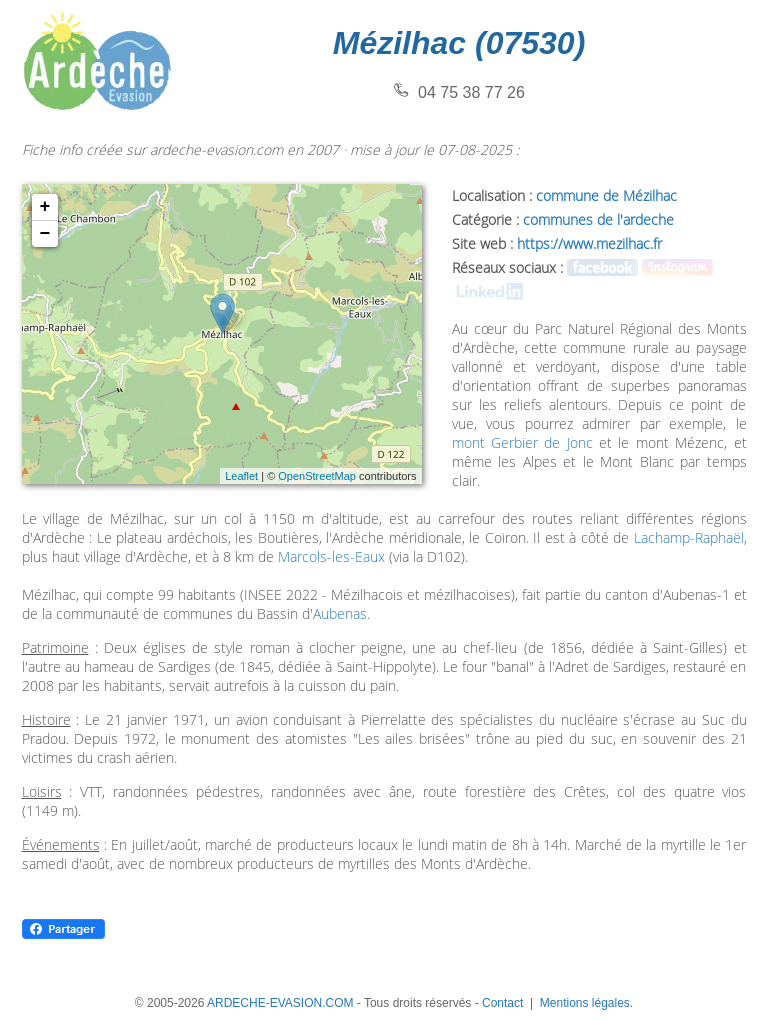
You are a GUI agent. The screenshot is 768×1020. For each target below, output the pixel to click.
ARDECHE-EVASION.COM (280, 1003)
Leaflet (241, 476)
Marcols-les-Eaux (331, 556)
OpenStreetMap (317, 476)
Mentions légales (585, 1003)
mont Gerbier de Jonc (522, 442)
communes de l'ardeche (598, 219)
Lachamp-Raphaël (689, 537)
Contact (502, 1003)
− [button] (45, 234)
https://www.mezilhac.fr (589, 243)
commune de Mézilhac (606, 195)
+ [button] (45, 207)
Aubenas (340, 613)
